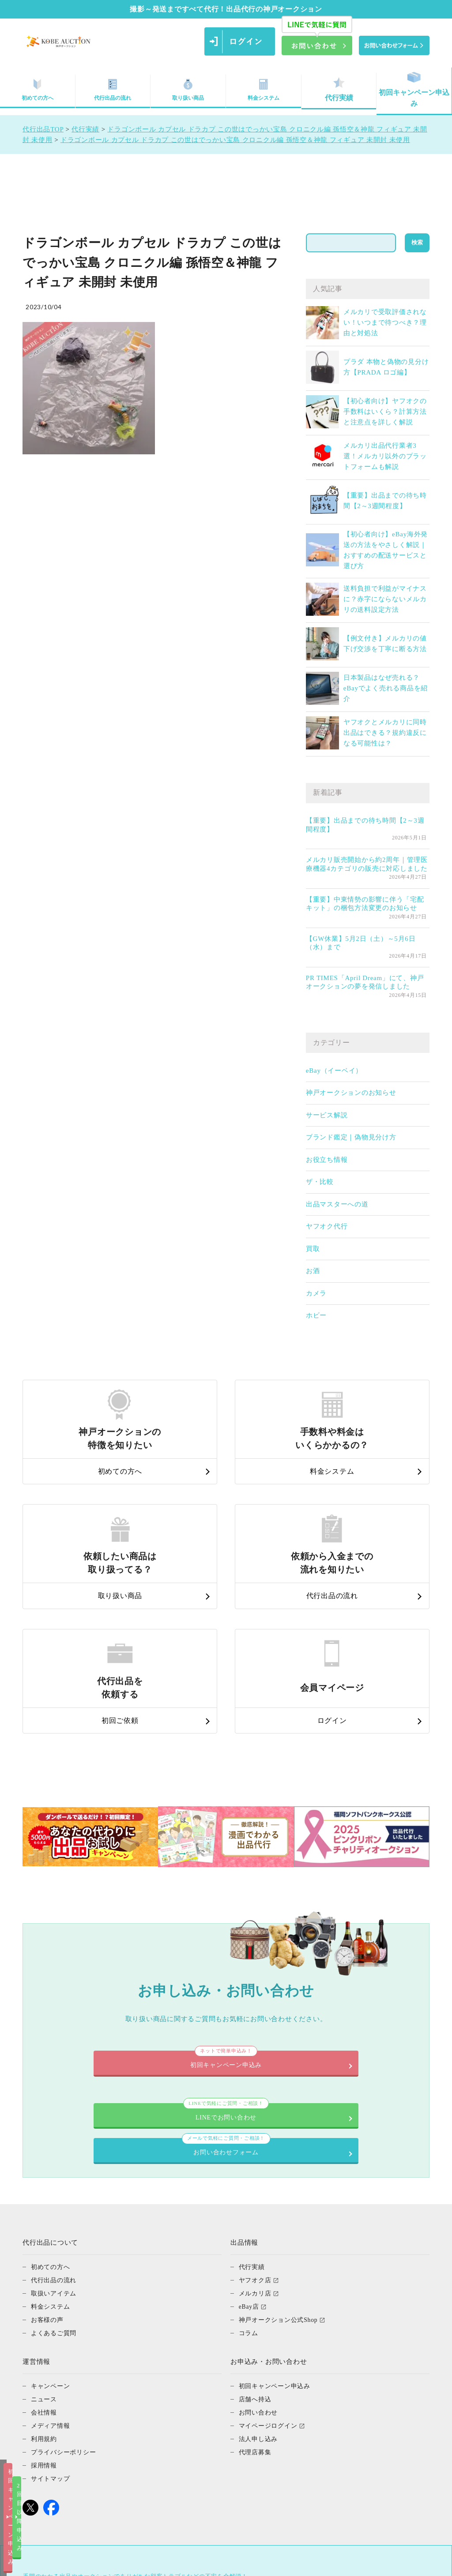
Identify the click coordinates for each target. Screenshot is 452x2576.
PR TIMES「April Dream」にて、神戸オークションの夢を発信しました (365, 982)
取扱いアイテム (55, 2149)
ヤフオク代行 (327, 1226)
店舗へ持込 (256, 2254)
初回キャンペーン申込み (414, 90)
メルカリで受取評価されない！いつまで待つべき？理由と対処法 (385, 322)
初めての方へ (52, 2122)
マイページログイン (270, 2281)
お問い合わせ (260, 2268)
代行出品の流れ (112, 89)
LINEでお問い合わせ (131, 1996)
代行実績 (339, 89)
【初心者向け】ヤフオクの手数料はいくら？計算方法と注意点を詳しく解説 (385, 411)
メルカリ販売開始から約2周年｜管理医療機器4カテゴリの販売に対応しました (367, 864)
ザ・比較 (320, 1181)
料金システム (263, 89)
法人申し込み (260, 2294)
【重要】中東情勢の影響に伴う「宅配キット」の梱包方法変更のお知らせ (365, 904)
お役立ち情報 (327, 1159)
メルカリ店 (256, 2149)
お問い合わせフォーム (321, 1996)
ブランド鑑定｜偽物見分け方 (351, 1137)
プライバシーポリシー (66, 2307)
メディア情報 (52, 2281)
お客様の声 (48, 2175)
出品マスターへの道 (337, 1204)
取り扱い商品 (188, 89)
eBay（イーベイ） (334, 1070)
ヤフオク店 (256, 2135)
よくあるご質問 (55, 2188)
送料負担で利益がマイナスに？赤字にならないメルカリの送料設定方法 (385, 599)
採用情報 (45, 2321)
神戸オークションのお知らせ (351, 1092)
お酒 (313, 1270)
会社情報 (45, 2268)
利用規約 (45, 2294)
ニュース (45, 2254)
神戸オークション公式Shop (281, 2175)
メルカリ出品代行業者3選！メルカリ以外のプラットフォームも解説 (385, 456)
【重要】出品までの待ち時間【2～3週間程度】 (365, 825)
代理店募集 (256, 2307)
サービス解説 (327, 1115)
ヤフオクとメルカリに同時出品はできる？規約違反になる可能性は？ (385, 733)
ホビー (316, 1315)
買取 (313, 1248)
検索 (417, 242)
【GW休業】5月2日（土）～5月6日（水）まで (361, 943)
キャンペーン (52, 2241)
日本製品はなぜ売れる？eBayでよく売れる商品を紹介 (385, 688)
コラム (249, 2188)
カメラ (316, 1293)
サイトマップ (52, 2334)
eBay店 (250, 2162)
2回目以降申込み (316, 2562)
